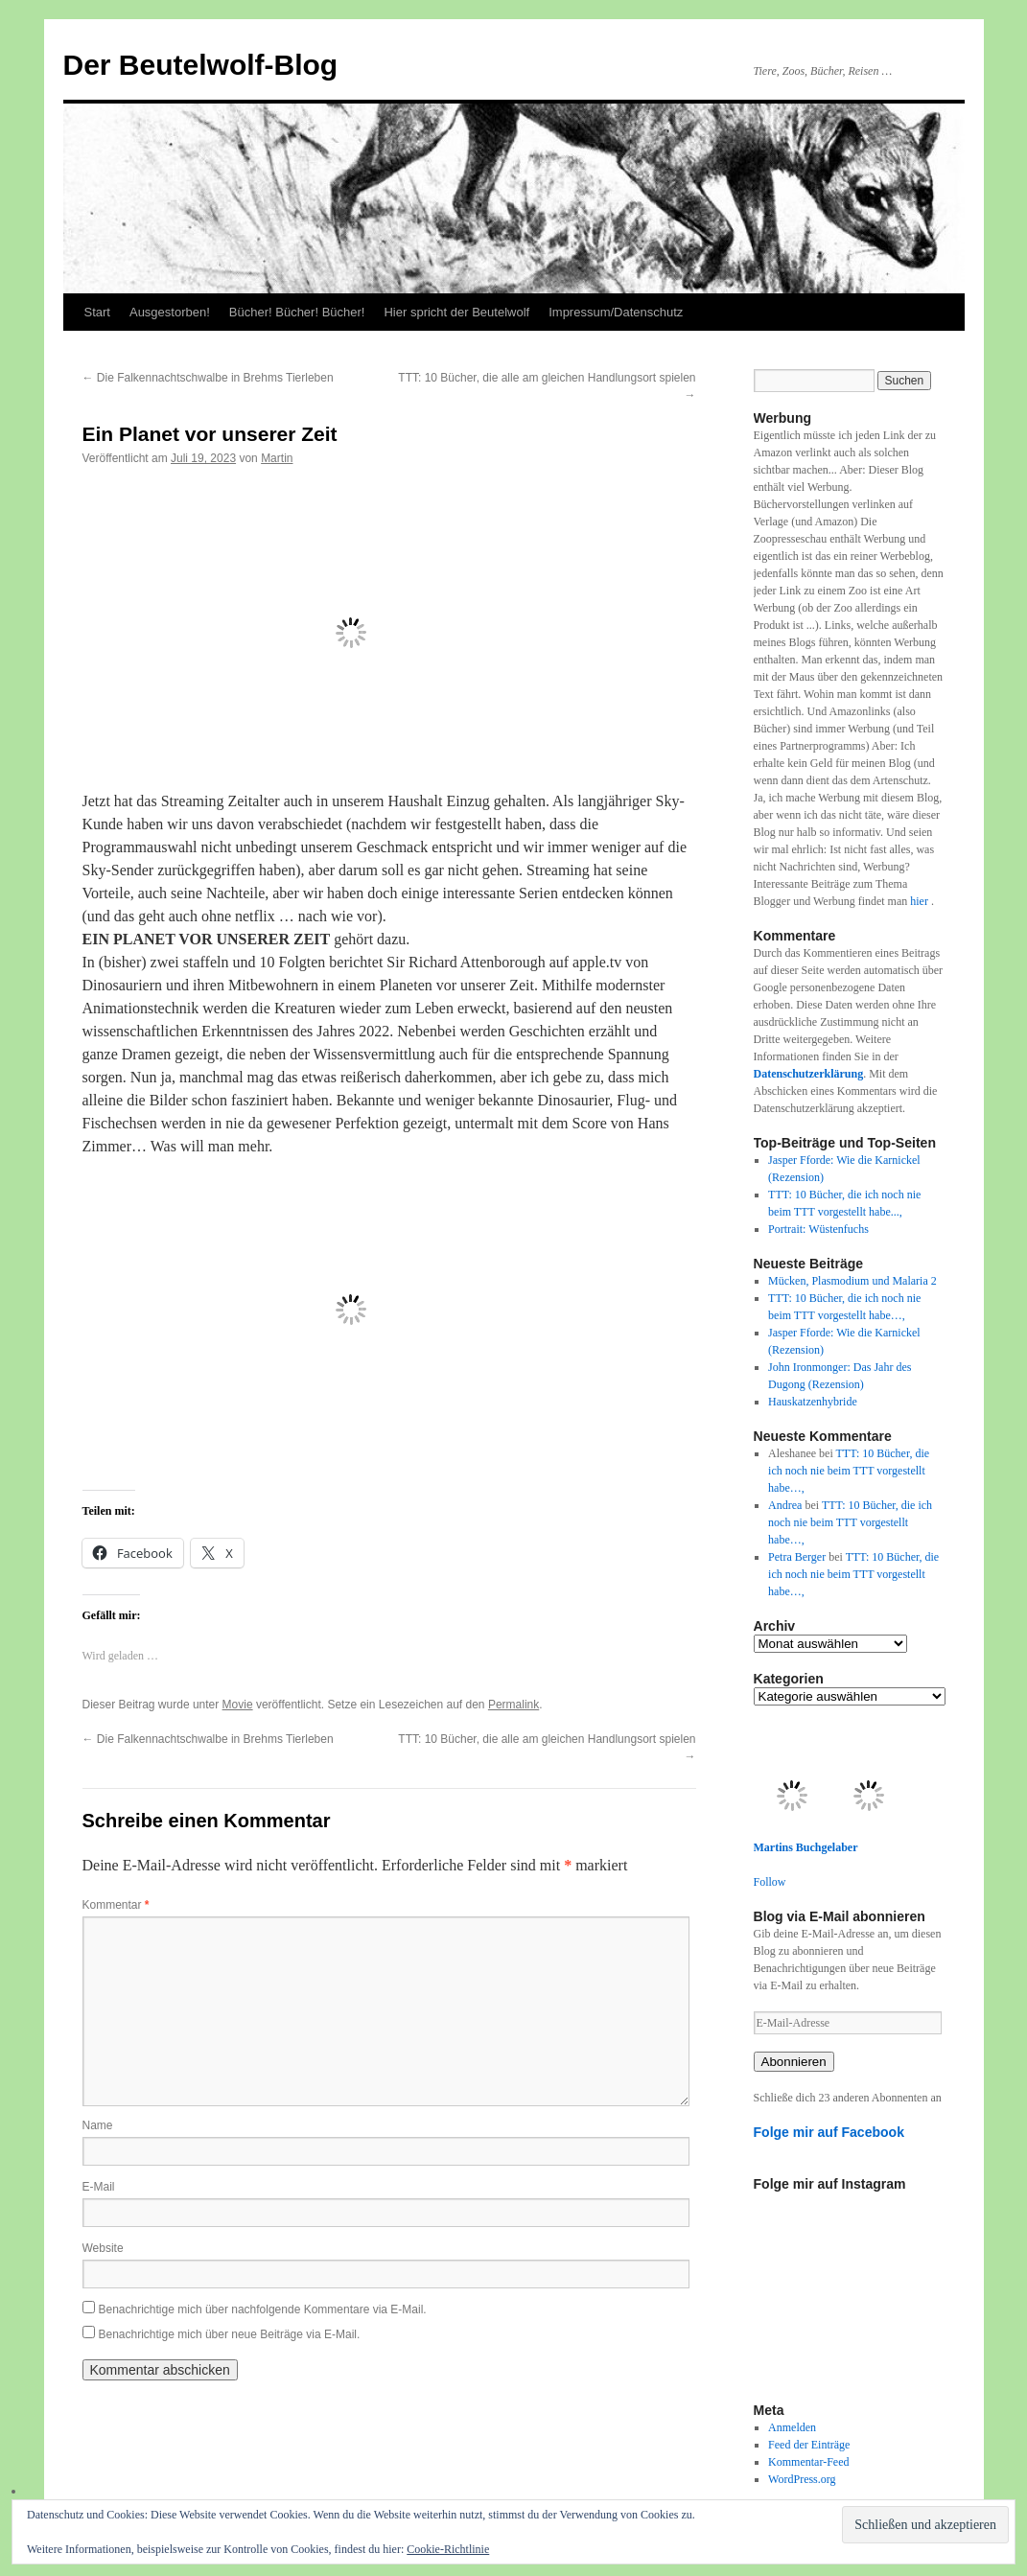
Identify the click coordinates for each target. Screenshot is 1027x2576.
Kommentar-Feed (808, 2462)
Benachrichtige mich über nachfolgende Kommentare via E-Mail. (263, 2309)
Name (97, 2125)
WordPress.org (801, 2479)
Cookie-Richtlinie (448, 2549)
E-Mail (98, 2186)
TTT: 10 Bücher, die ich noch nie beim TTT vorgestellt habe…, (848, 1471)
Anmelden (792, 2427)
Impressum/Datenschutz (616, 312)
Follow (770, 1882)
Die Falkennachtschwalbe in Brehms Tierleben (208, 377)
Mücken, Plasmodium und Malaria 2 (852, 1281)
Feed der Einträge (809, 2444)
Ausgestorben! (169, 312)
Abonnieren (794, 2061)
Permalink (513, 1704)
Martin (276, 458)
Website (103, 2248)
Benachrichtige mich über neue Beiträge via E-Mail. (230, 2334)
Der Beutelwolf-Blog (200, 65)
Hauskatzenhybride (812, 1401)
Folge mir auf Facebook (829, 2132)
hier (920, 901)
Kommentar (116, 1905)
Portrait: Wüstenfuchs (818, 1229)
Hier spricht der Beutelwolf (456, 312)
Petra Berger (797, 1557)
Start (97, 312)
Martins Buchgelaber (806, 1847)
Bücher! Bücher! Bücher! (297, 312)
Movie (237, 1704)
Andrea (785, 1505)
